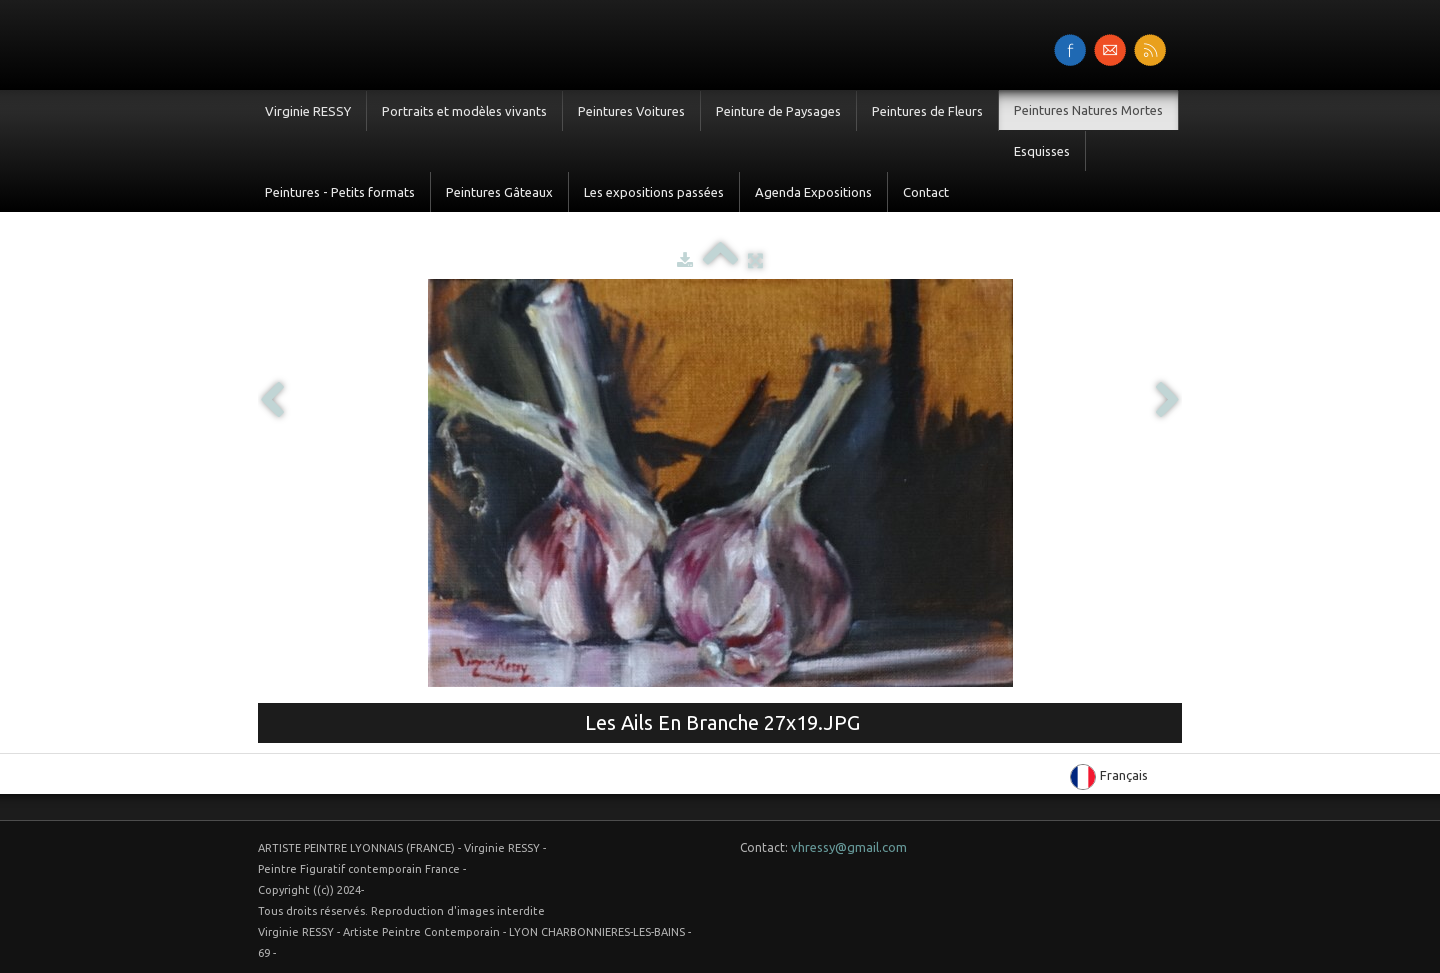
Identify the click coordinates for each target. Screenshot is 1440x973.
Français (1110, 775)
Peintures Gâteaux (499, 192)
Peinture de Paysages (778, 111)
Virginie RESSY (308, 111)
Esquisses (1042, 151)
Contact (926, 192)
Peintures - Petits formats (340, 192)
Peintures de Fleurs (927, 111)
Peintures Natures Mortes (1088, 110)
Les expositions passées (654, 192)
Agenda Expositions (813, 192)
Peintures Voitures (631, 111)
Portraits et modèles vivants (464, 111)
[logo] (257, 43)
